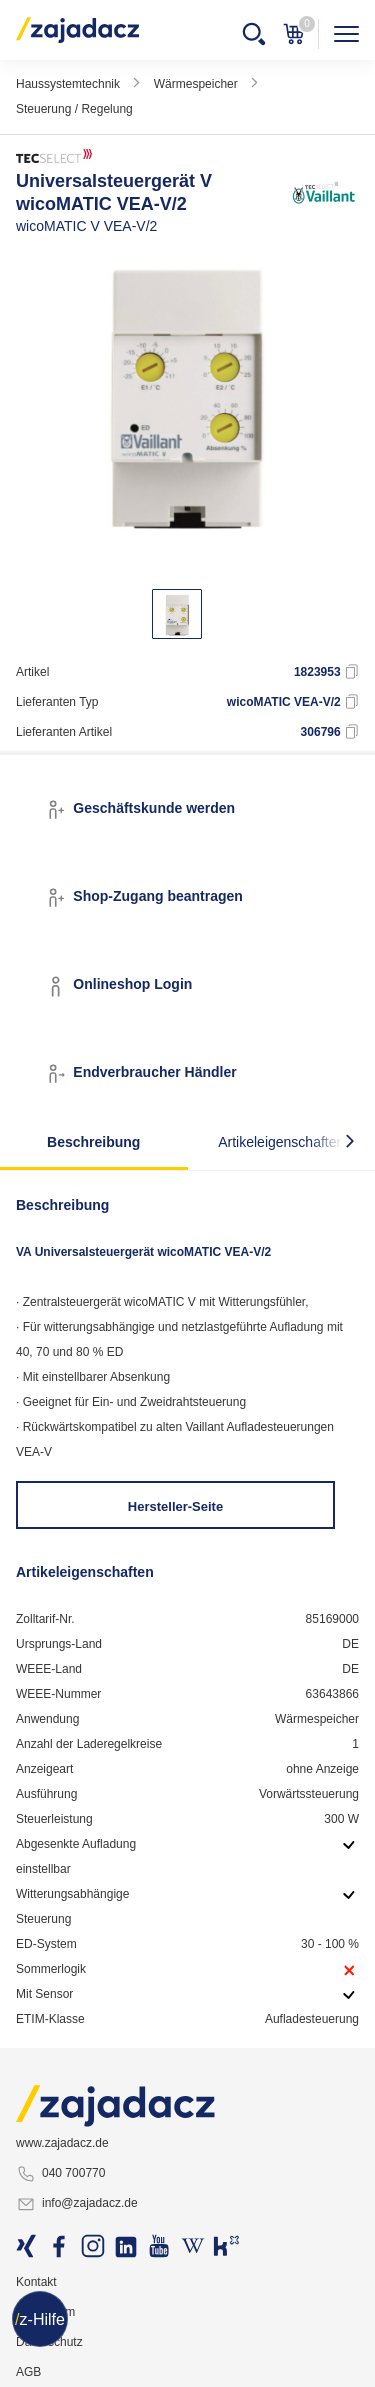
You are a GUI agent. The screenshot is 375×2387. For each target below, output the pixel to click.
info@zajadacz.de (77, 2204)
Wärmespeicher (196, 84)
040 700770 (60, 2174)
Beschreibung (93, 1142)
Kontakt (36, 2282)
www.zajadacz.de (62, 2143)
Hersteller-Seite (175, 1506)
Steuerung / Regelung (74, 109)
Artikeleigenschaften (281, 1142)
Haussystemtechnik (68, 84)
